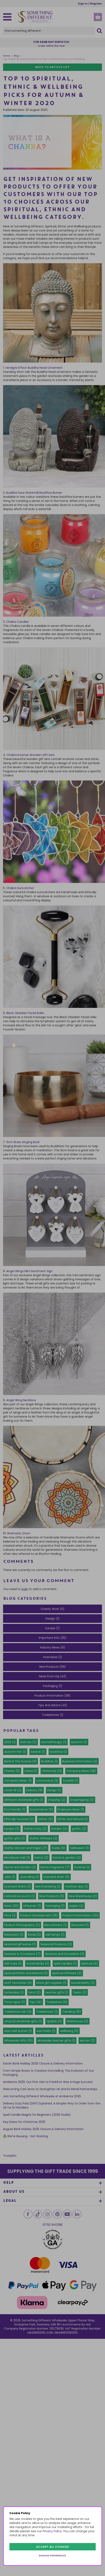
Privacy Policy (52, 2531)
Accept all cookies (52, 2547)
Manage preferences (52, 2555)
